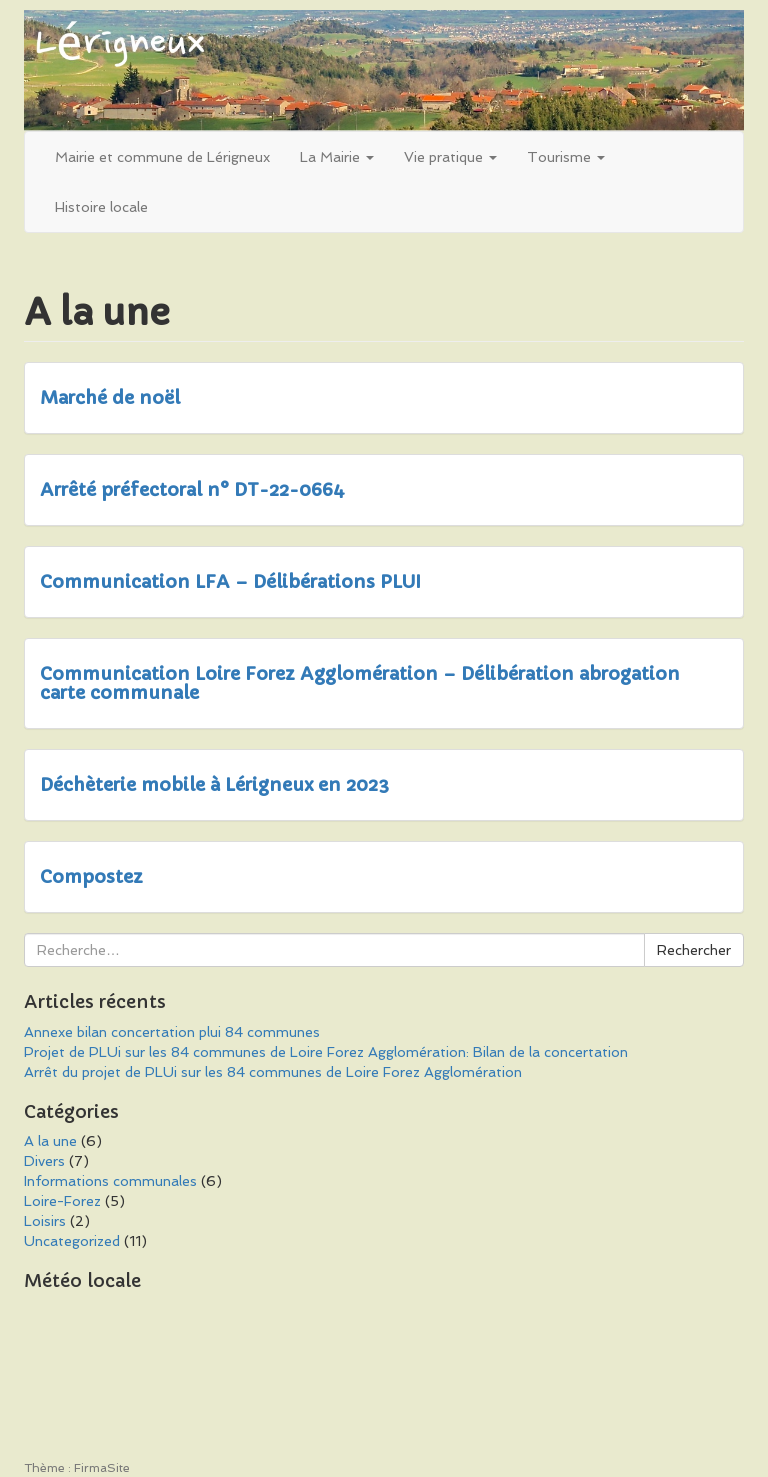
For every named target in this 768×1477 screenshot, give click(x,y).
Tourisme (566, 157)
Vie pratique (450, 157)
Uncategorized (72, 1241)
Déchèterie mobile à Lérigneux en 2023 (214, 784)
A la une (50, 1141)
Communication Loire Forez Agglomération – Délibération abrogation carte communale (360, 683)
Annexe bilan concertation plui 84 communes (172, 1032)
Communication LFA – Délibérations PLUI (230, 581)
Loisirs (45, 1221)
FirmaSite (102, 1468)
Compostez (91, 876)
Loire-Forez (62, 1201)
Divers (44, 1161)
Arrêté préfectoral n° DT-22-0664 (192, 489)
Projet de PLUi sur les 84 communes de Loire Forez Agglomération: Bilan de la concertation (326, 1052)
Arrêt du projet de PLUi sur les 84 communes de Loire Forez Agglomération (273, 1072)
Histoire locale (101, 207)
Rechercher (694, 950)
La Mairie (337, 157)
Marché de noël (110, 397)
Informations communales (110, 1181)
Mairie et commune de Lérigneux (162, 157)
